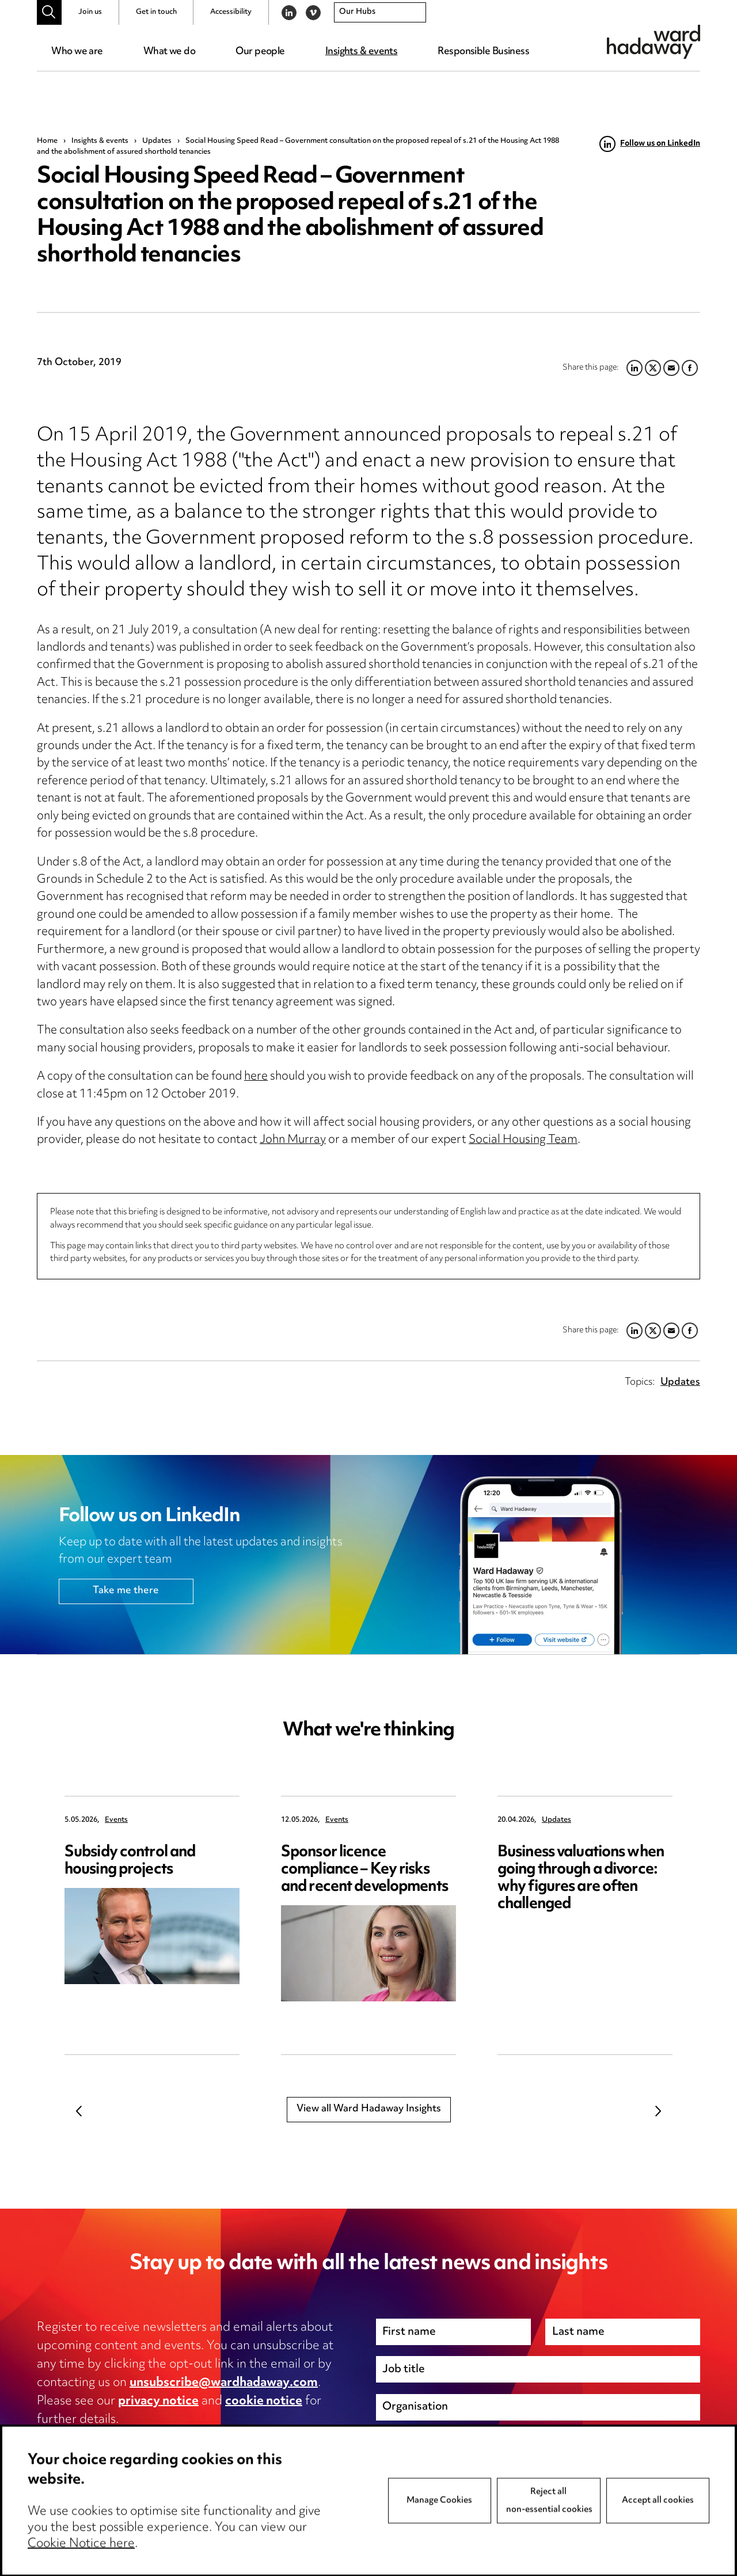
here (256, 1077)
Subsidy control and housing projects (129, 1861)
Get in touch (156, 12)
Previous (78, 2111)
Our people (259, 52)
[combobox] (380, 12)
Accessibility (231, 12)
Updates (157, 141)
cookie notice (263, 2401)
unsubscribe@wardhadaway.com (224, 2383)
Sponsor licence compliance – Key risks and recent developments (364, 1870)
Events (116, 1820)
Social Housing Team (523, 1140)
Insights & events (361, 52)
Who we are (76, 52)
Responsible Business (483, 52)
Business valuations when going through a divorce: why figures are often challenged (580, 1878)
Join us (90, 12)
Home (47, 141)
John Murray (293, 1140)
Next (658, 2111)
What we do (169, 52)
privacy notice (158, 2401)
